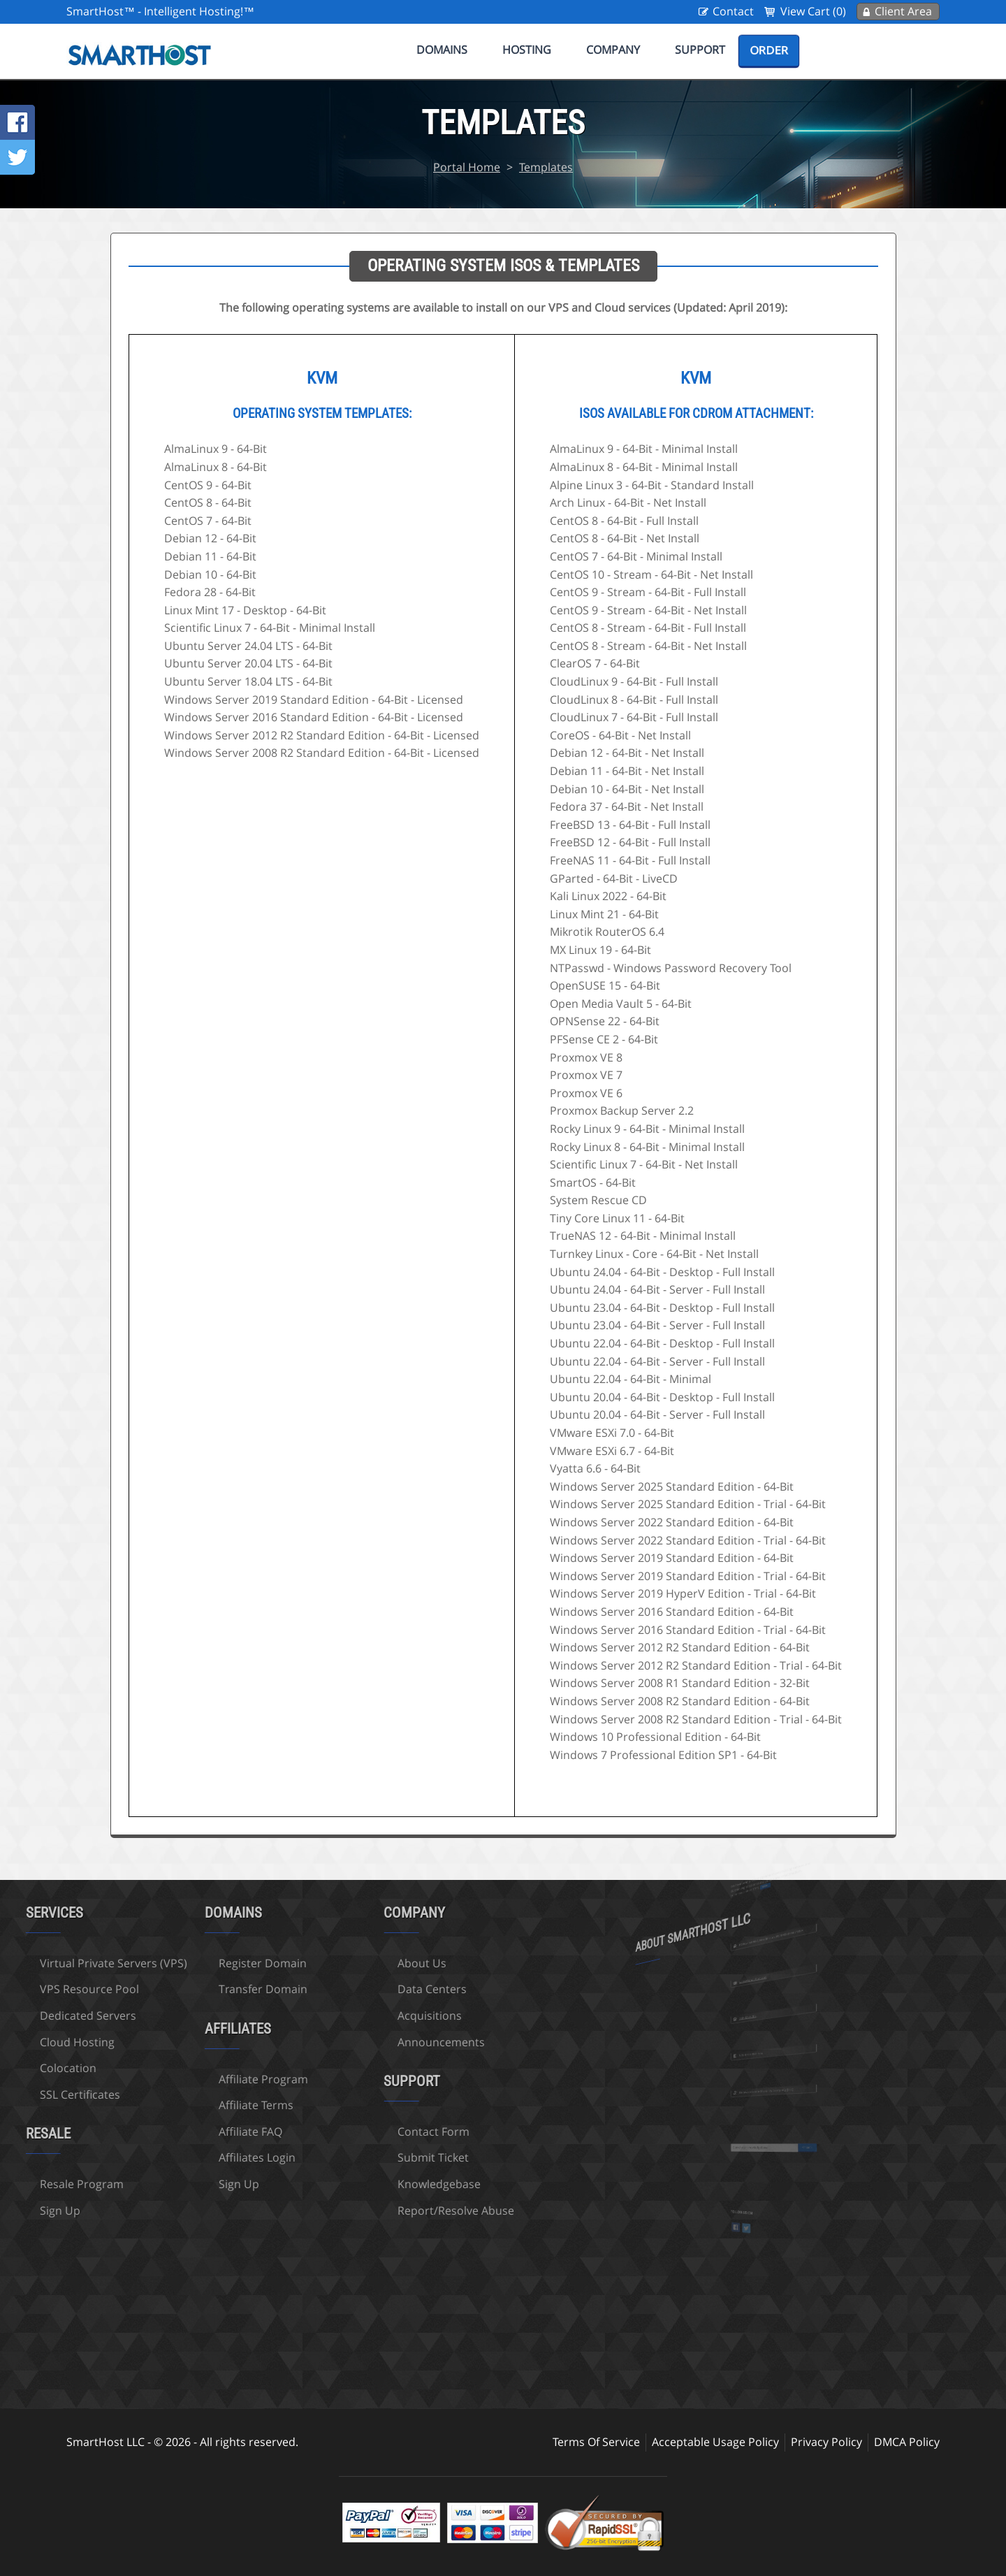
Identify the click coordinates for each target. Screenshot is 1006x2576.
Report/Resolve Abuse (377, 2210)
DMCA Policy (907, 2442)
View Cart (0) (813, 11)
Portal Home (466, 167)
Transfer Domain (184, 1989)
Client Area (903, 11)
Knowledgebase (360, 2184)
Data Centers (353, 1989)
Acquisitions (351, 2015)
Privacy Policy (826, 2442)
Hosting (526, 49)
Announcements (362, 2042)
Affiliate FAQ (171, 2131)
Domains (441, 49)
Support (700, 49)
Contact (733, 11)
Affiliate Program (184, 2079)
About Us (343, 1963)
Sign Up (160, 2184)
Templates (546, 167)
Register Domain (184, 1963)
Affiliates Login (178, 2157)
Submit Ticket (354, 2157)
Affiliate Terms (177, 2105)
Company (613, 49)
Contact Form (355, 2131)
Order (768, 50)
